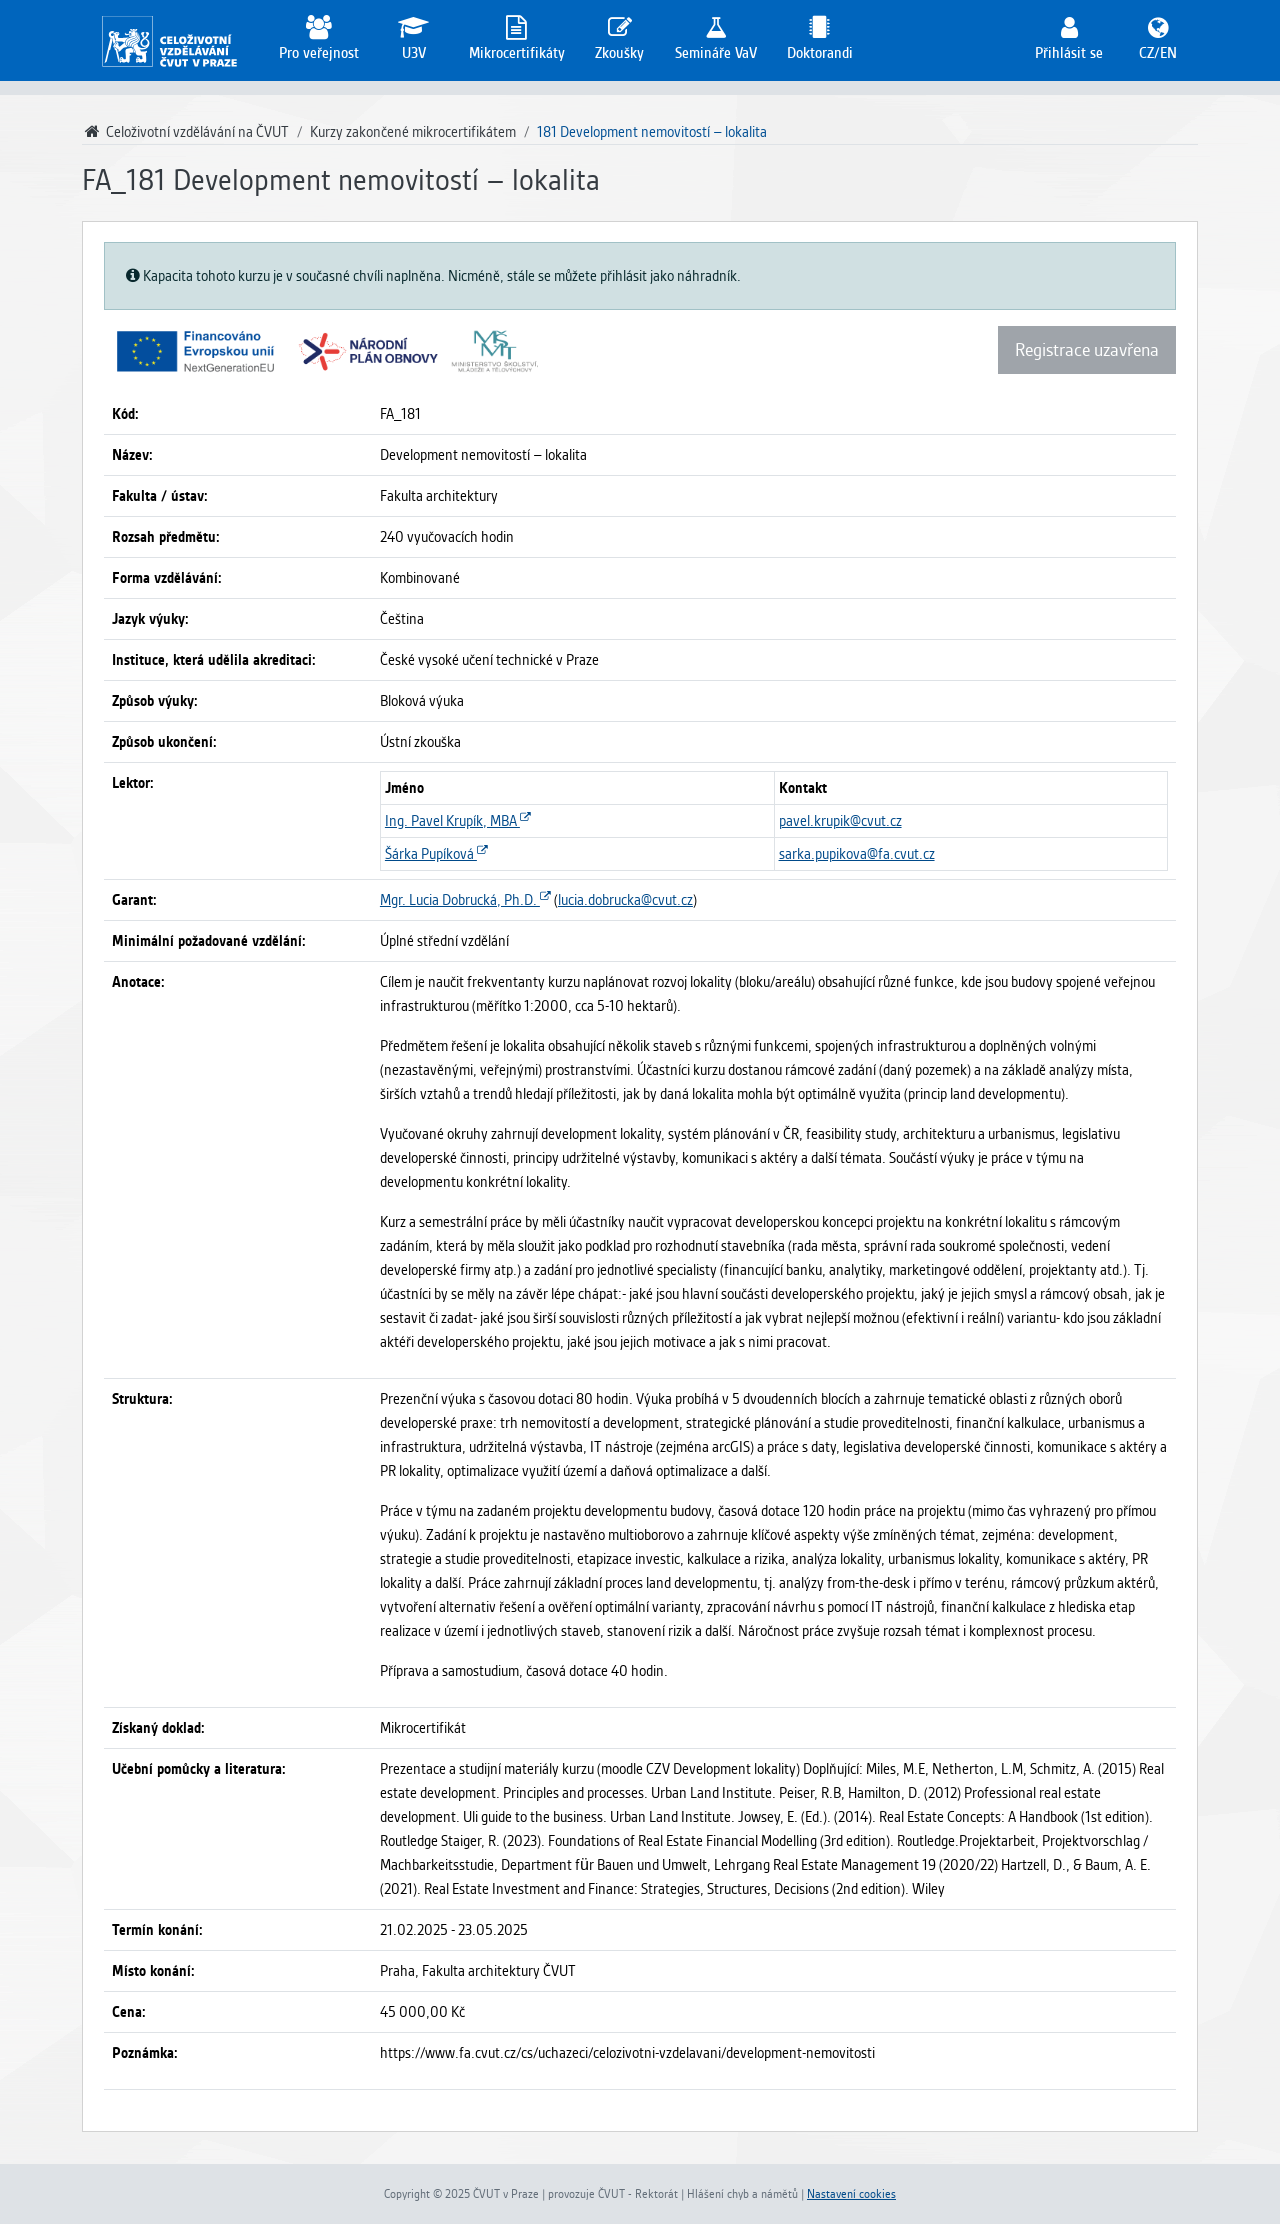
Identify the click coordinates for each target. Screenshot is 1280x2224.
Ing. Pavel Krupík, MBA (458, 821)
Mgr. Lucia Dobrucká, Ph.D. (465, 900)
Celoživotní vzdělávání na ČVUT (185, 132)
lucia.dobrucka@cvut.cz (625, 900)
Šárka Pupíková (436, 854)
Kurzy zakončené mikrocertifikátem (413, 132)
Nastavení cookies (851, 2194)
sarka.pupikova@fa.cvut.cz (857, 854)
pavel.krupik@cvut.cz (840, 821)
